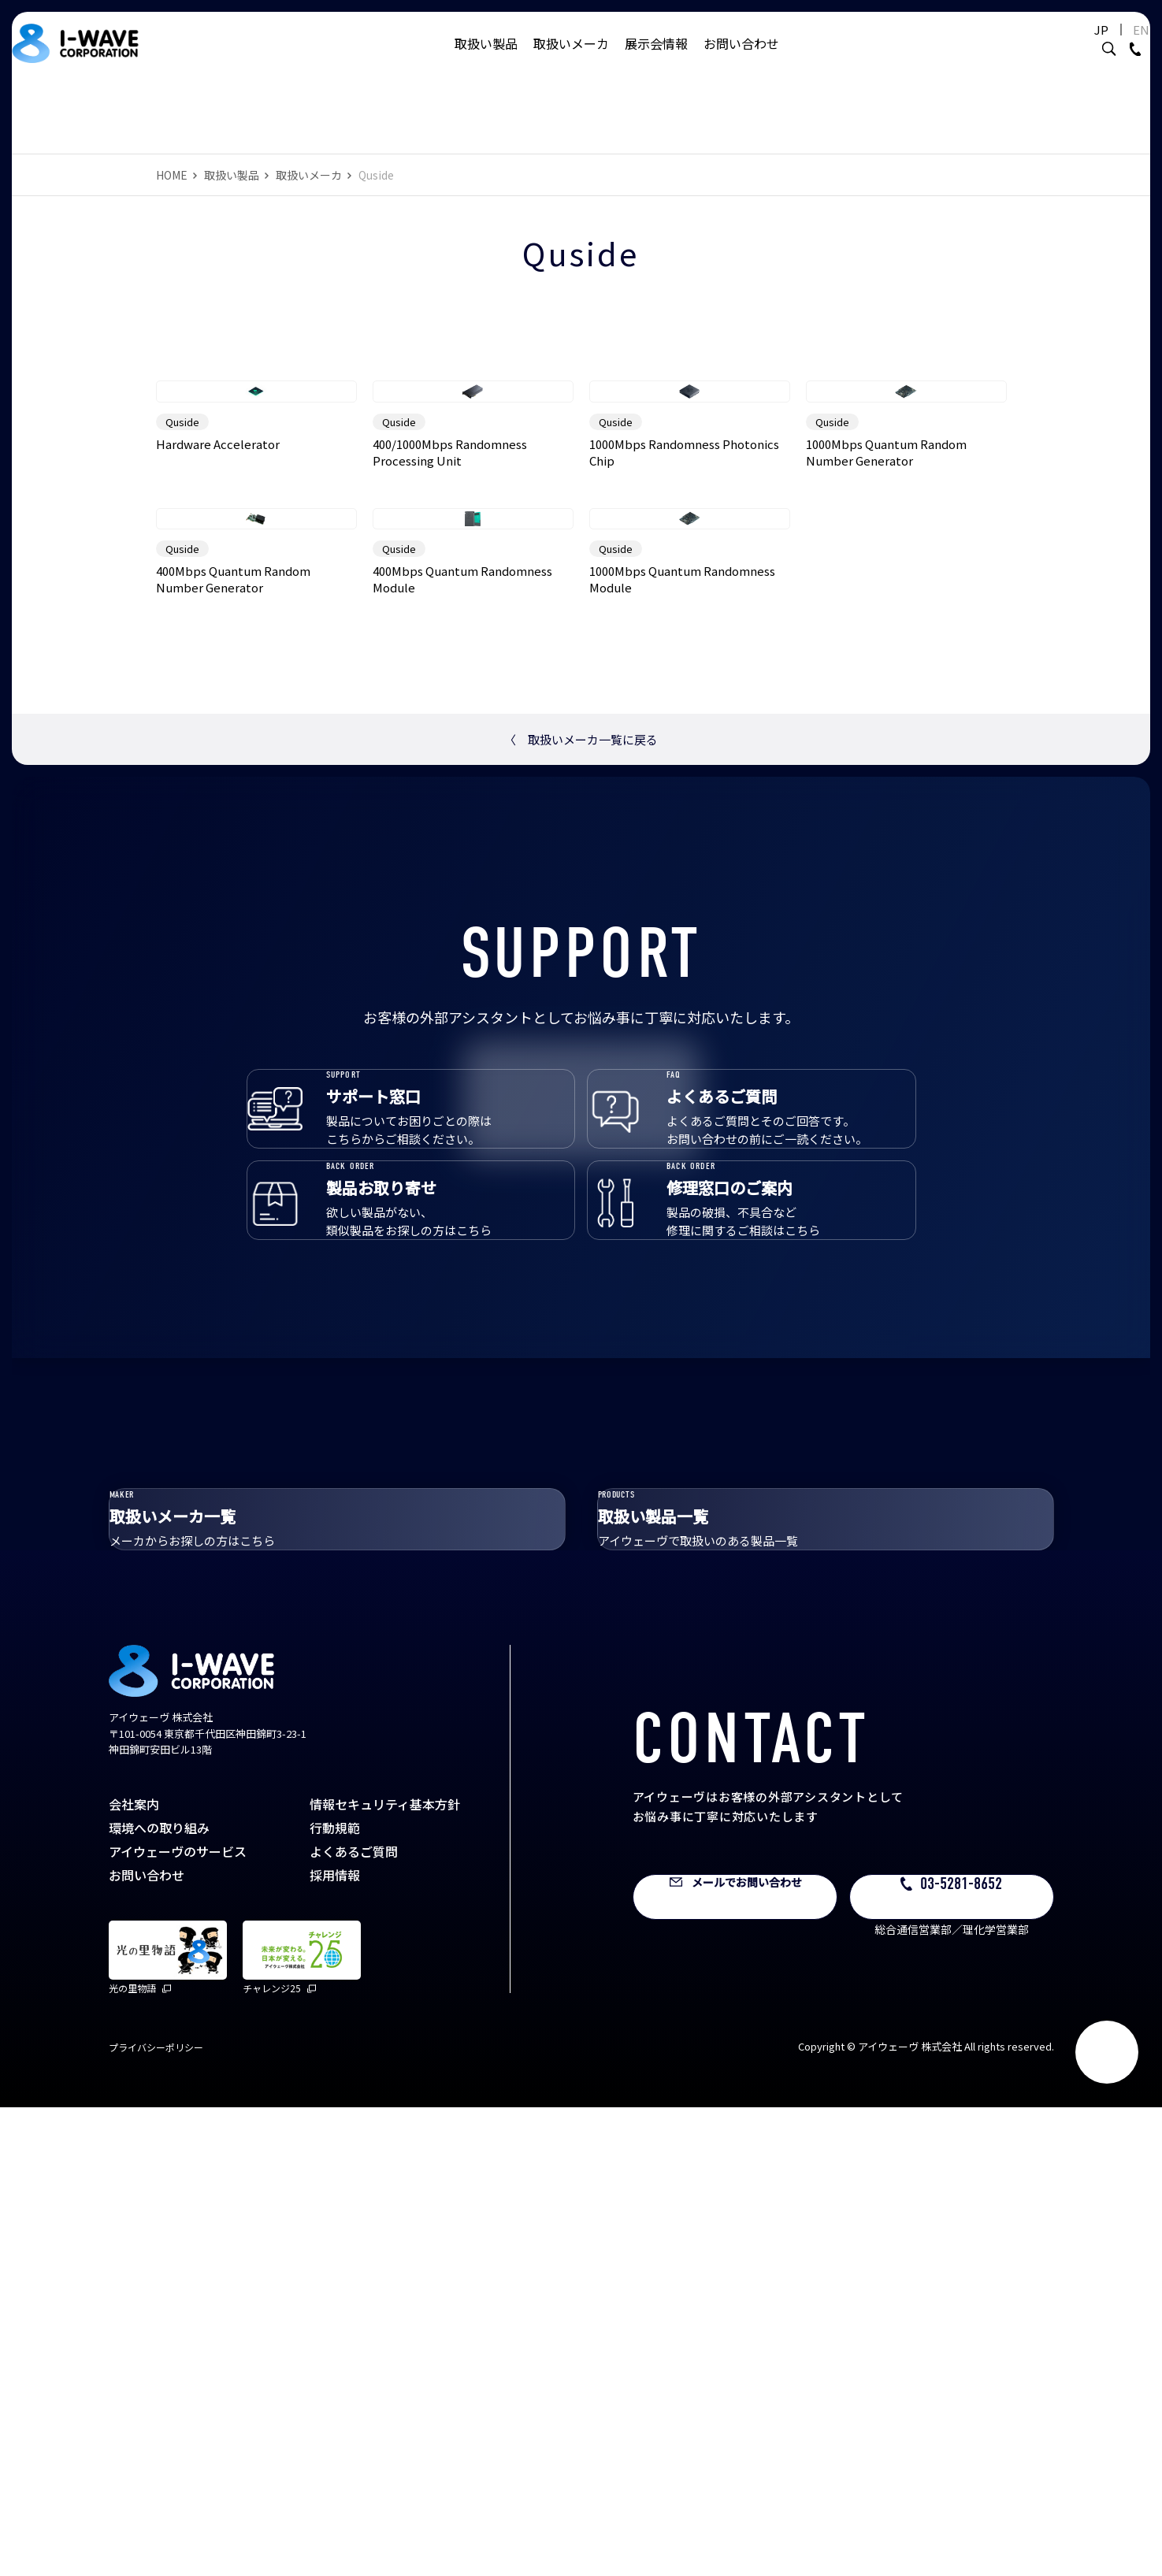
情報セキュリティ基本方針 (385, 2272)
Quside (182, 600)
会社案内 (134, 2272)
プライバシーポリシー (156, 2515)
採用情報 (335, 2343)
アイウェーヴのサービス (178, 2320)
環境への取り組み (159, 2296)
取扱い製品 (486, 59)
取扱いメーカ (571, 59)
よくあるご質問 (354, 2320)
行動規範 (335, 2296)
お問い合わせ (741, 59)
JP (1063, 45)
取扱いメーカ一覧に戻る (581, 1097)
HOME (171, 175)
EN (1102, 45)
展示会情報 (656, 59)
